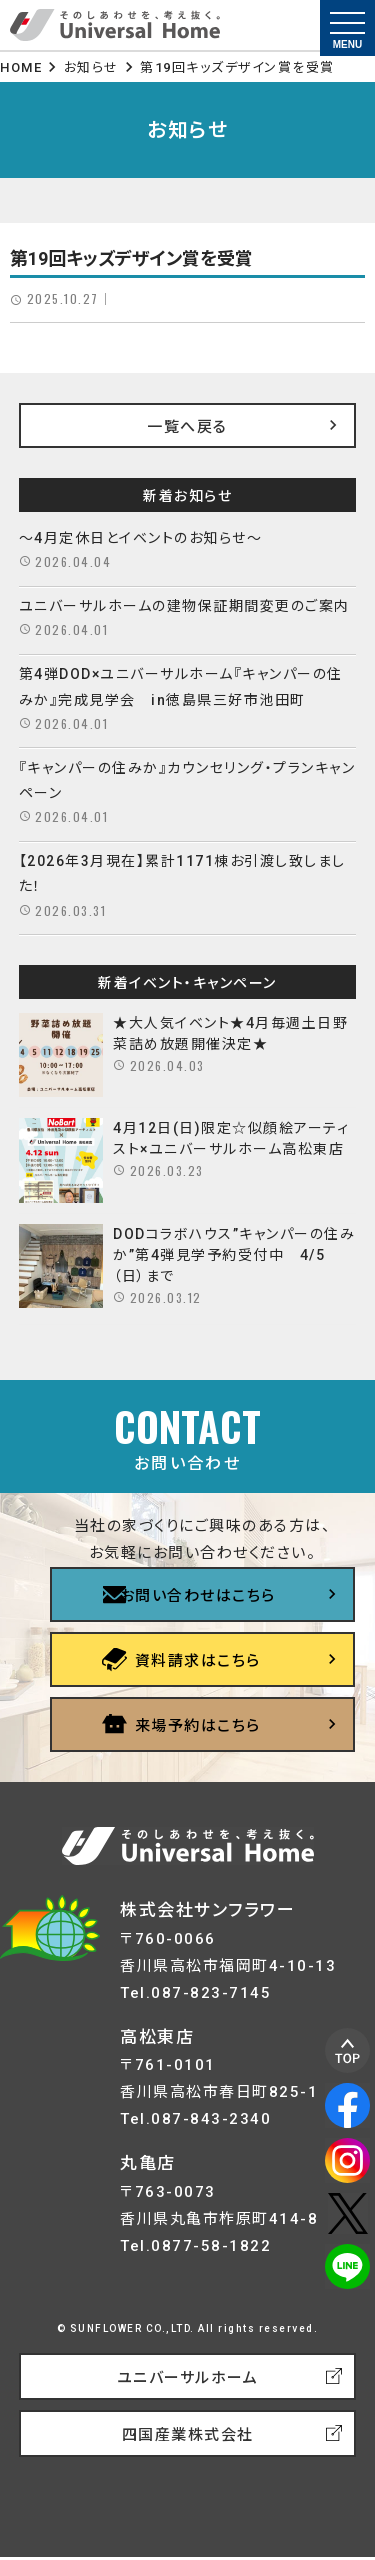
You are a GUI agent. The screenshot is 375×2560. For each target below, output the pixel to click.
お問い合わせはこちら (198, 1596)
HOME (21, 67)
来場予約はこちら (198, 1726)
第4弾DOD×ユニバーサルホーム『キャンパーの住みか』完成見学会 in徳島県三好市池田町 (181, 686)
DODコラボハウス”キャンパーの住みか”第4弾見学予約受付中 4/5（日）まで (234, 1255)
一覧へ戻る (187, 427)
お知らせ (91, 67)
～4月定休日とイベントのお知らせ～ (141, 538)
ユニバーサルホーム (188, 2378)
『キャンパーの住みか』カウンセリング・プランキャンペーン (187, 780)
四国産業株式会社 (188, 2435)
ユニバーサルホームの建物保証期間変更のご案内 (184, 606)
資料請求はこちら (198, 1661)
